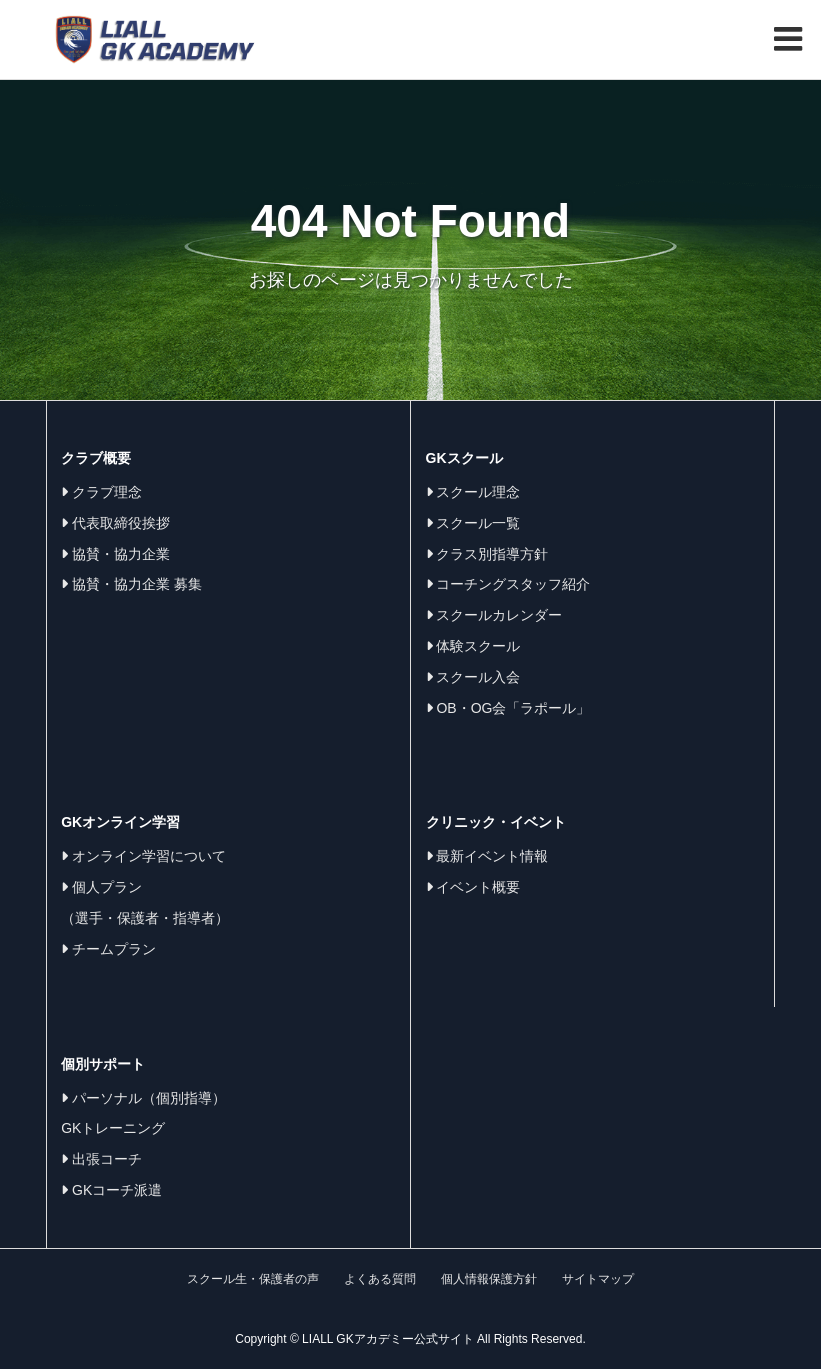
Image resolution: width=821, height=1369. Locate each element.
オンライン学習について (143, 856)
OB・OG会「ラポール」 (508, 708)
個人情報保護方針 (489, 1279)
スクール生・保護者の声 (253, 1279)
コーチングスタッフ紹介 (508, 584)
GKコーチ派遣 (111, 1190)
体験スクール (473, 646)
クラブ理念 (101, 492)
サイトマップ (598, 1279)
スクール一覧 (473, 523)
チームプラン (108, 949)
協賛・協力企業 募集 (131, 584)
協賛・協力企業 (115, 554)
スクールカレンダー (494, 615)
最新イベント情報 (487, 856)
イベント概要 (473, 887)
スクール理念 (473, 492)
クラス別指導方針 (487, 554)
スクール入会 (473, 677)
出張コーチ (101, 1159)
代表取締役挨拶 (115, 523)
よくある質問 (380, 1279)
